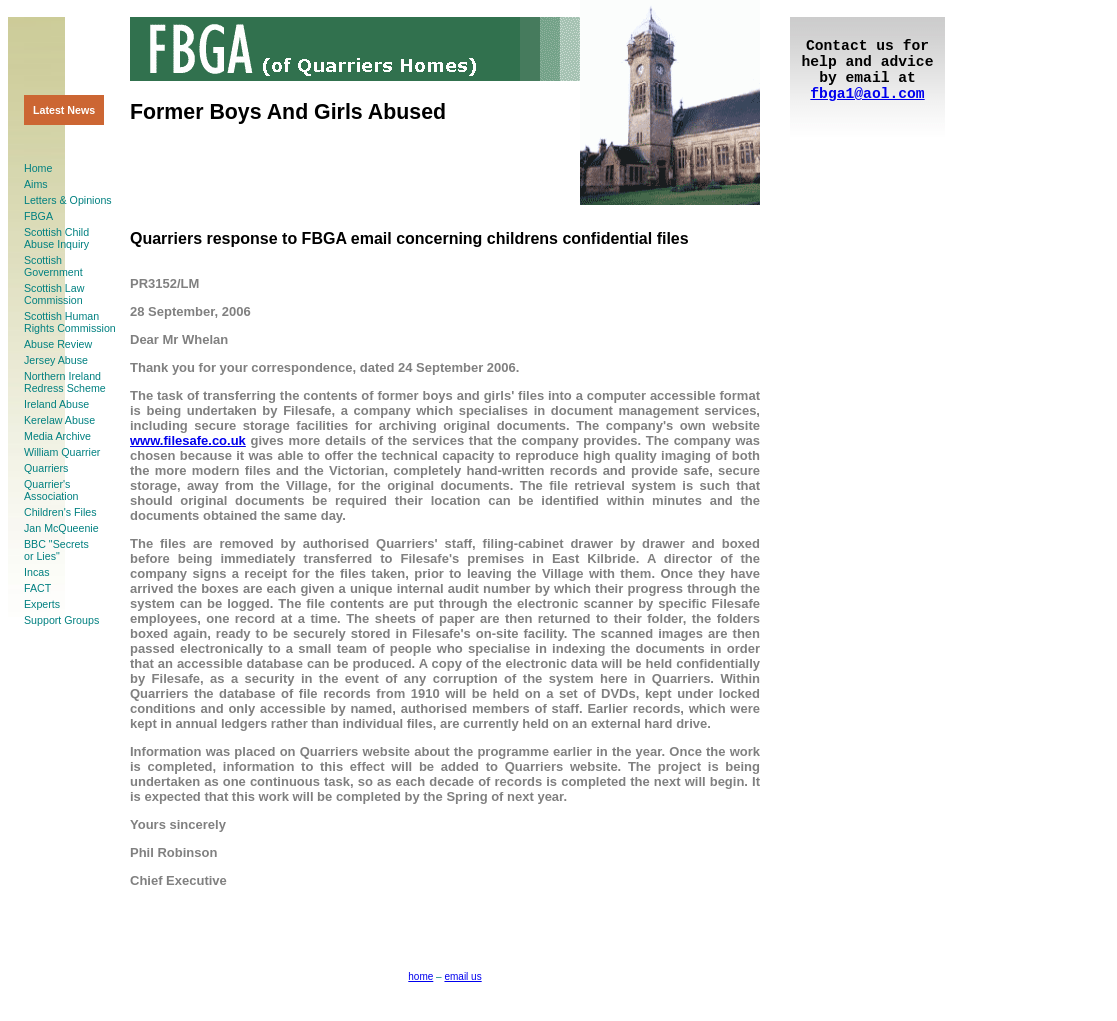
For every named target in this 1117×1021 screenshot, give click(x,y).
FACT (37, 588)
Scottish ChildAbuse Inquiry (56, 238)
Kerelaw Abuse (59, 420)
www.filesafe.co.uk (188, 440)
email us (462, 976)
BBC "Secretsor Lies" (56, 550)
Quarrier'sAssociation (51, 490)
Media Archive (57, 436)
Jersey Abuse (56, 360)
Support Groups (61, 620)
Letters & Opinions (68, 200)
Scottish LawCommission (54, 294)
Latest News (64, 110)
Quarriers (46, 468)
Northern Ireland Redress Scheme (65, 382)
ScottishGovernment (53, 266)
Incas (36, 572)
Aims (36, 184)
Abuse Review (58, 344)
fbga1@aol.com (867, 94)
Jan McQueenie (61, 528)
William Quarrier (62, 452)
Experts (42, 604)
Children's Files (60, 512)
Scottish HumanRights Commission (70, 322)
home (420, 976)
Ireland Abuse (56, 404)
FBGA (38, 216)
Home (38, 168)
